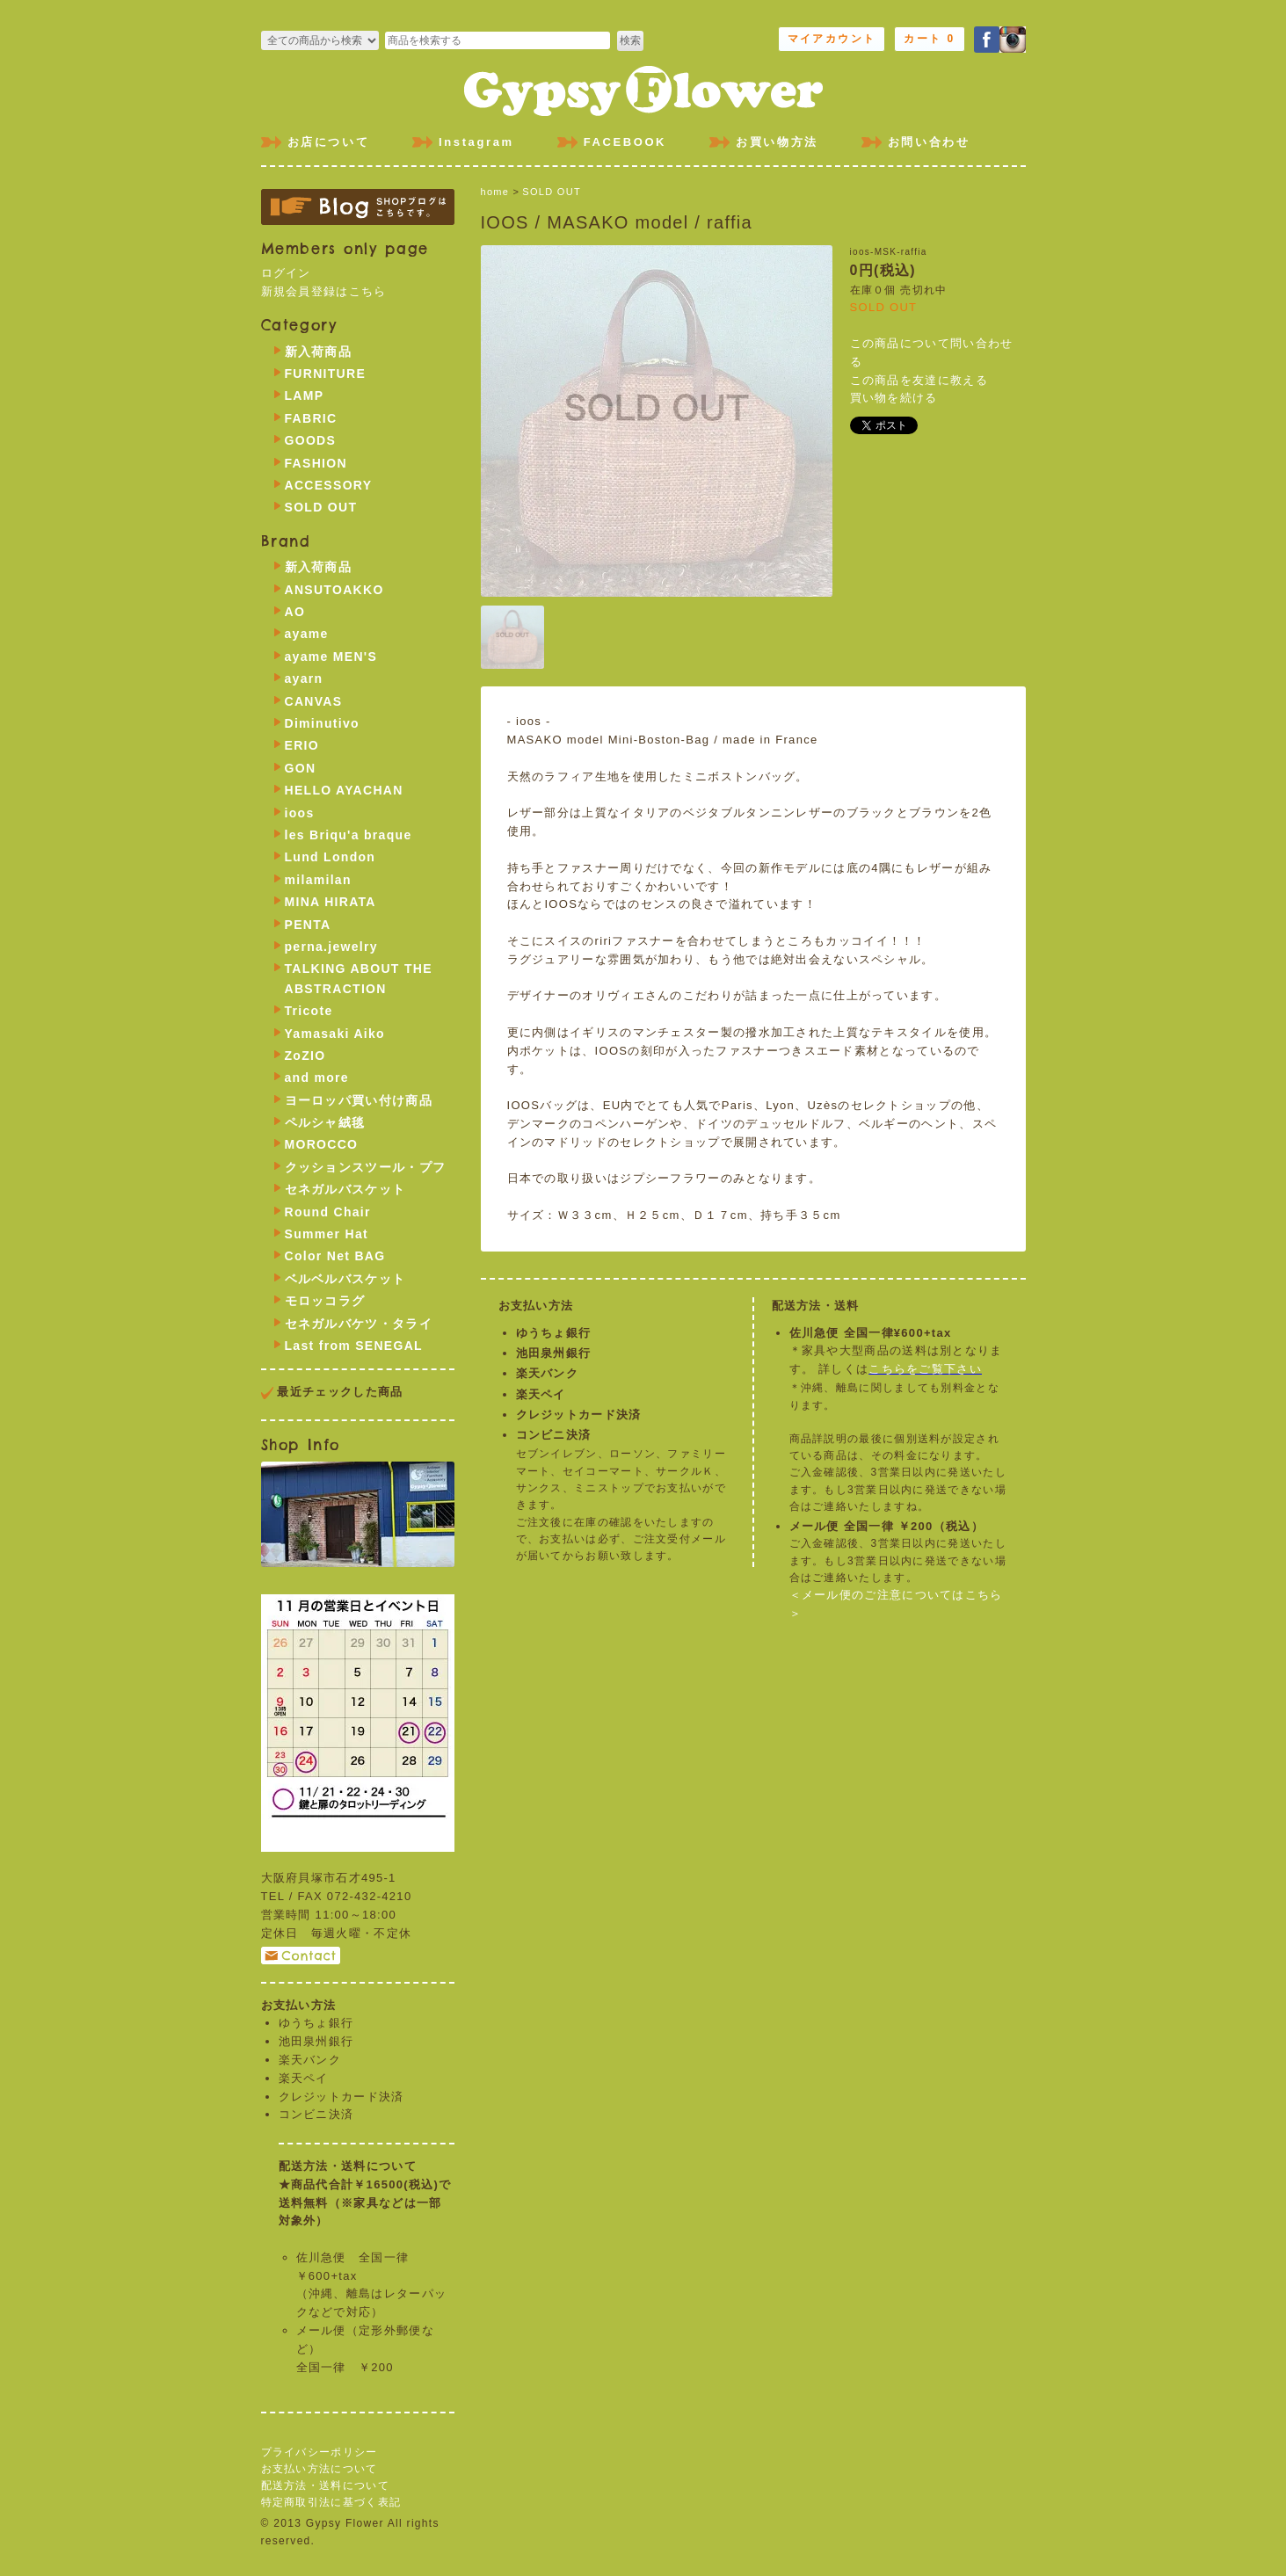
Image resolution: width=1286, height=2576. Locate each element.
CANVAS (314, 701)
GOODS (311, 440)
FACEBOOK (625, 142)
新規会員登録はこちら (324, 291)
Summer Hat (326, 1234)
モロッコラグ (325, 1301)
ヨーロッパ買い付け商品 (358, 1100)
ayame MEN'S (331, 656)
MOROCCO (322, 1144)
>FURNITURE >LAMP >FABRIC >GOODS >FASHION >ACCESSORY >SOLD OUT (320, 40)
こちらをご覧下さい (925, 1368)
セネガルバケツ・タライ (358, 1324)
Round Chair (328, 1212)
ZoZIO (305, 1056)
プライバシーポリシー (319, 2452)
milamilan (318, 880)
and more (317, 1077)
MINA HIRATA (330, 902)
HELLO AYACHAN (344, 790)
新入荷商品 (318, 352)
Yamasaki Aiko (335, 1034)
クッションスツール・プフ (366, 1167)
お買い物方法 (777, 142)
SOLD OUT (551, 191)
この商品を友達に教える (919, 380)
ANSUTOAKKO (334, 590)
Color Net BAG (335, 1256)
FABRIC (311, 418)
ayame (307, 634)
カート (929, 39)
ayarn (304, 678)
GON (300, 768)
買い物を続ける (894, 397)
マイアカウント (832, 39)
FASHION (316, 463)
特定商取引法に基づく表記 (331, 2502)
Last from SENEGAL (354, 1346)
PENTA (308, 925)
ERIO (302, 745)
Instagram (476, 142)
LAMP (304, 395)
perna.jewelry (331, 947)
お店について (328, 142)
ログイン (286, 272)
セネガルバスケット (345, 1189)
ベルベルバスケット (345, 1279)
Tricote (309, 1011)
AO (295, 612)
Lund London (330, 857)
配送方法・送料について (325, 2485)
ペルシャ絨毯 (325, 1122)
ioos (300, 813)
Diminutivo (322, 723)
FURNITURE (326, 373)
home (495, 191)
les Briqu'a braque (348, 835)
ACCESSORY (329, 485)
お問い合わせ (929, 142)
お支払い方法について (319, 2469)
